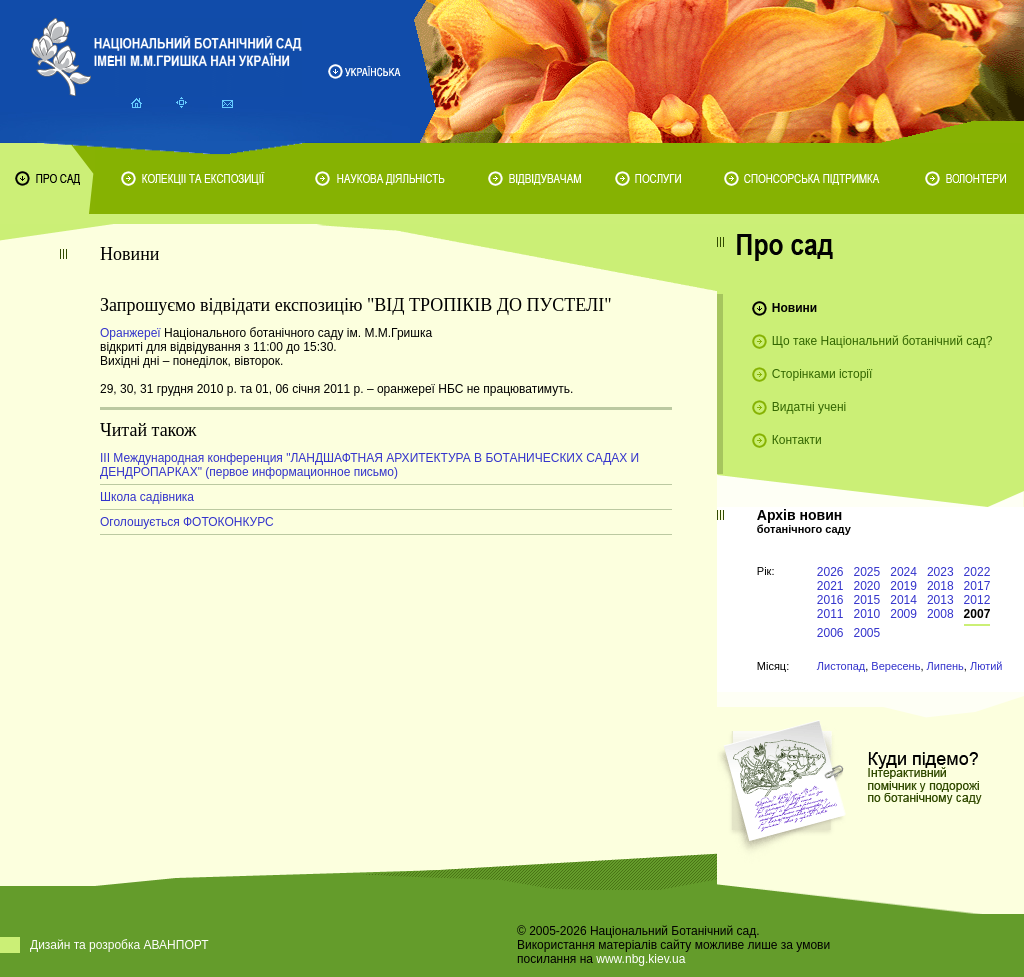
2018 (940, 586)
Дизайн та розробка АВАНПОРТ (119, 945)
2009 (903, 614)
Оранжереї (132, 333)
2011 (830, 614)
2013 (940, 600)
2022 (977, 572)
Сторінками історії (822, 374)
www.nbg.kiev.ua (640, 959)
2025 (867, 572)
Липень (945, 666)
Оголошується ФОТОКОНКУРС (187, 522)
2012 (977, 600)
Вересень (895, 666)
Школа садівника (147, 497)
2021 (830, 586)
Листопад (841, 666)
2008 (940, 614)
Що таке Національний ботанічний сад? (882, 341)
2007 (977, 614)
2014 (903, 600)
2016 (830, 600)
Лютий (986, 666)
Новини (794, 308)
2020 (867, 586)
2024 (903, 572)
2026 (830, 572)
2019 (903, 586)
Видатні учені (809, 407)
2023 (940, 572)
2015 (867, 600)
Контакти (797, 440)
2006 (830, 633)
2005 (867, 633)
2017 (977, 586)
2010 (867, 614)
